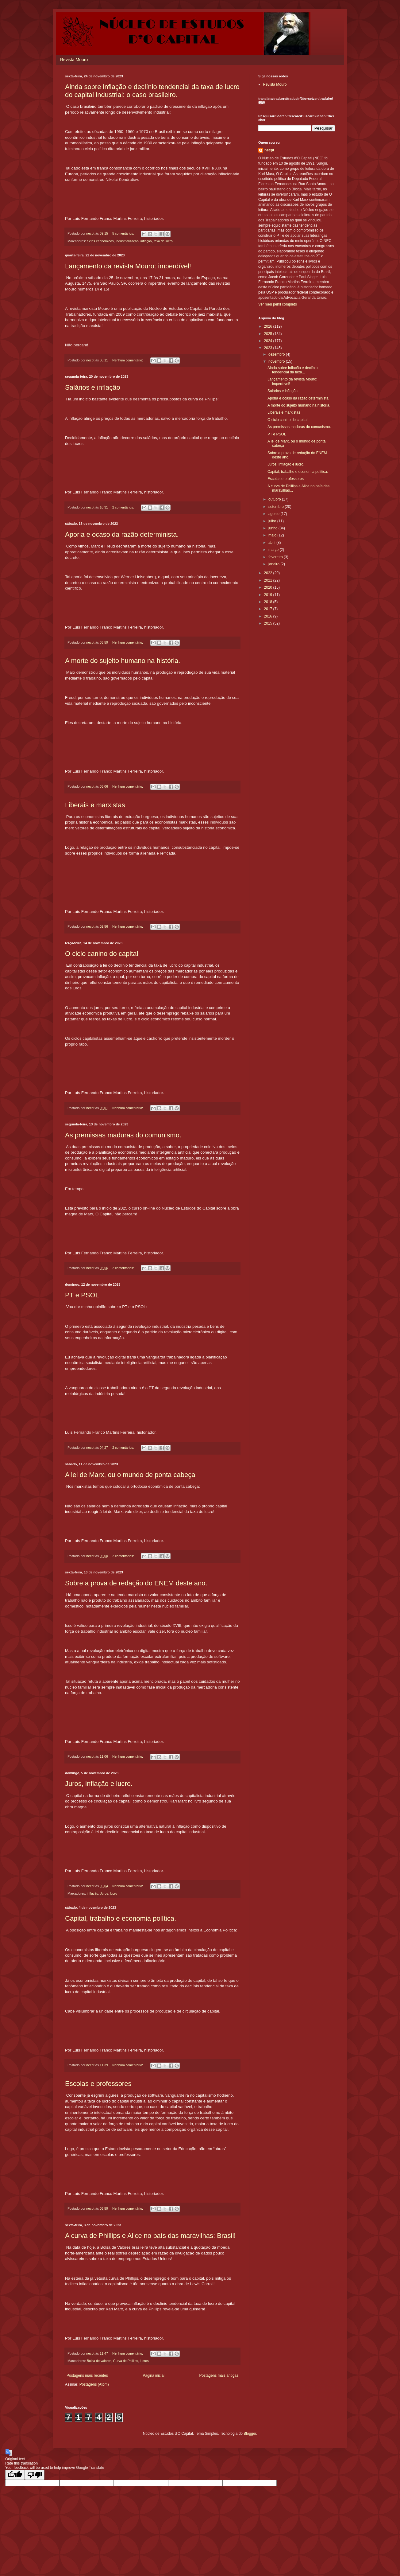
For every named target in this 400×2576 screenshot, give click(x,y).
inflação (146, 241)
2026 (268, 326)
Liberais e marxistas (95, 805)
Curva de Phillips (125, 2361)
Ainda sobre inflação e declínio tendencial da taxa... (292, 370)
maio (272, 535)
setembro (276, 507)
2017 (268, 609)
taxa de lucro (163, 241)
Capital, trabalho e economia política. (120, 1918)
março (274, 550)
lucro (113, 1893)
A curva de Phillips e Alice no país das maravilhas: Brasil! (150, 2235)
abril (272, 542)
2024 (268, 341)
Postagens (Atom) (94, 2384)
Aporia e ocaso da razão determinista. (122, 534)
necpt (269, 150)
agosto (274, 514)
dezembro (277, 354)
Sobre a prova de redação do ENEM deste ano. (136, 1583)
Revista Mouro (74, 59)
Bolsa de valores (99, 2361)
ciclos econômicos (100, 241)
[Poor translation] (34, 2475)
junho (273, 528)
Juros (104, 1893)
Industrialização (127, 241)
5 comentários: (123, 233)
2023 (268, 348)
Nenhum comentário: (128, 360)
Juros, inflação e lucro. (99, 1783)
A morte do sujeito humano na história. (122, 660)
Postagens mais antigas (218, 2375)
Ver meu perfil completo (277, 304)
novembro (277, 361)
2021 (268, 580)
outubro (275, 499)
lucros (144, 2361)
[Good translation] (15, 2475)
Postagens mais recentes (87, 2375)
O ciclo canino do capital (101, 953)
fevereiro (276, 557)
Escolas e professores (98, 2083)
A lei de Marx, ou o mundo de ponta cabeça (130, 1475)
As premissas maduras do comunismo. (123, 1135)
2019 (268, 595)
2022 (268, 573)
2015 (268, 623)
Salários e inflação (92, 387)
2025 (268, 334)
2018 (268, 602)
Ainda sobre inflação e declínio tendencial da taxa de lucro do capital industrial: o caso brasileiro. (152, 91)
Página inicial (153, 2375)
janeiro (274, 564)
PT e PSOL (82, 1295)
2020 (268, 587)
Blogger (250, 2433)
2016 (268, 616)
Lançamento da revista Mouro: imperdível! (128, 266)
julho (272, 521)
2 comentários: (123, 507)
